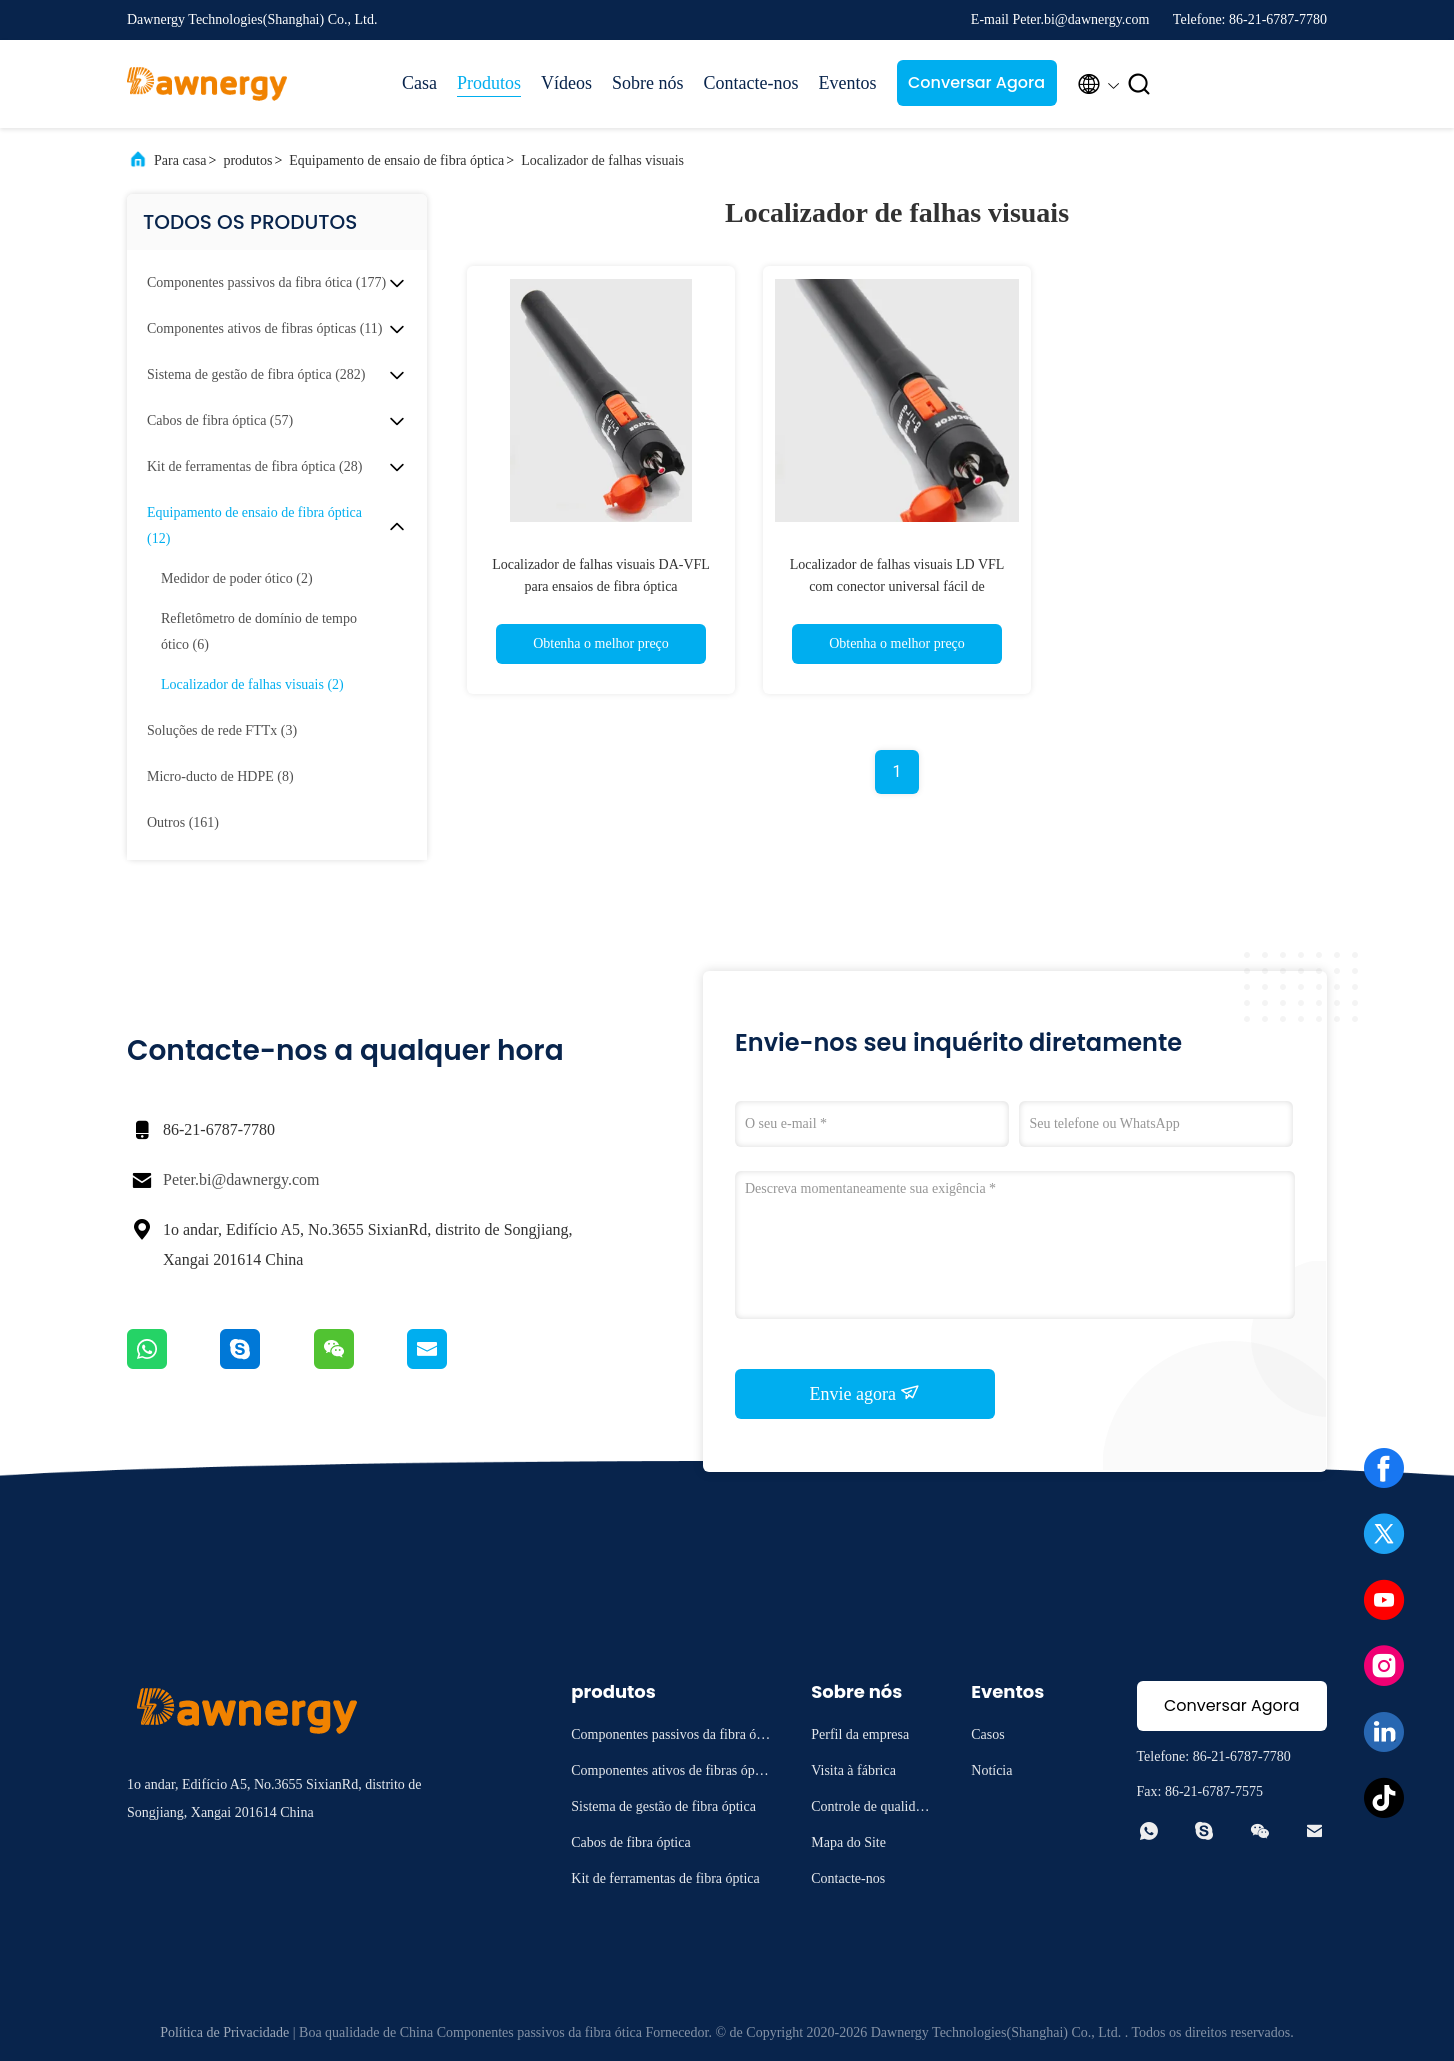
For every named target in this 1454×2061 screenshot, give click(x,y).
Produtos (489, 83)
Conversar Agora (976, 82)
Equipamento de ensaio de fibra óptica (396, 160)
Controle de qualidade (869, 1809)
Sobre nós (648, 83)
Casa (419, 83)
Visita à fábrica (853, 1770)
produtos (247, 160)
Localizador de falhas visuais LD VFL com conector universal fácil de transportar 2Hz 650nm (897, 586)
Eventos (848, 83)
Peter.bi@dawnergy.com (241, 1179)
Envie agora (865, 1393)
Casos (987, 1734)
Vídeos (566, 83)
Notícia (991, 1770)
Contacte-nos (751, 83)
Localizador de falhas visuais (602, 160)
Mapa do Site (848, 1842)
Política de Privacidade (224, 2032)
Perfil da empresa (860, 1734)
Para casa (180, 160)
